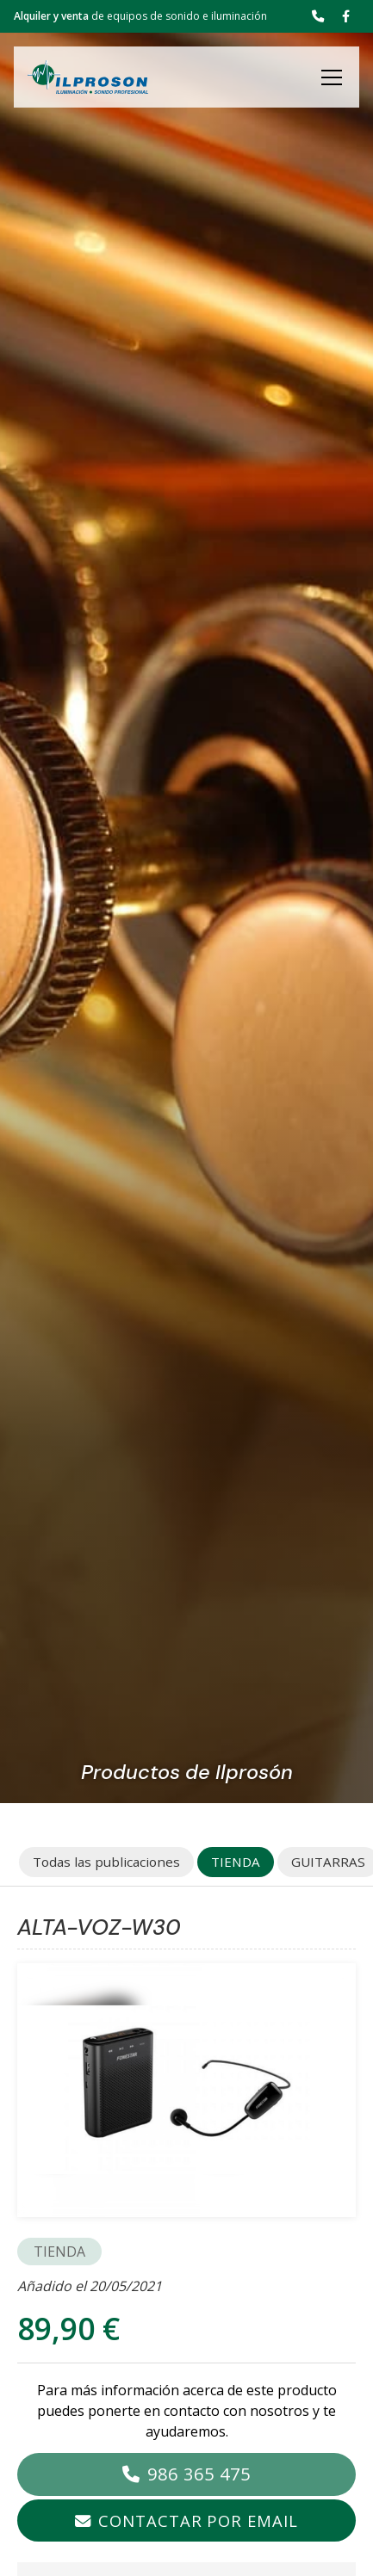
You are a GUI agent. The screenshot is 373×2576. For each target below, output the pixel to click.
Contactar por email (197, 2520)
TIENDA (59, 2251)
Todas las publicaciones (106, 1861)
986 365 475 (199, 2474)
